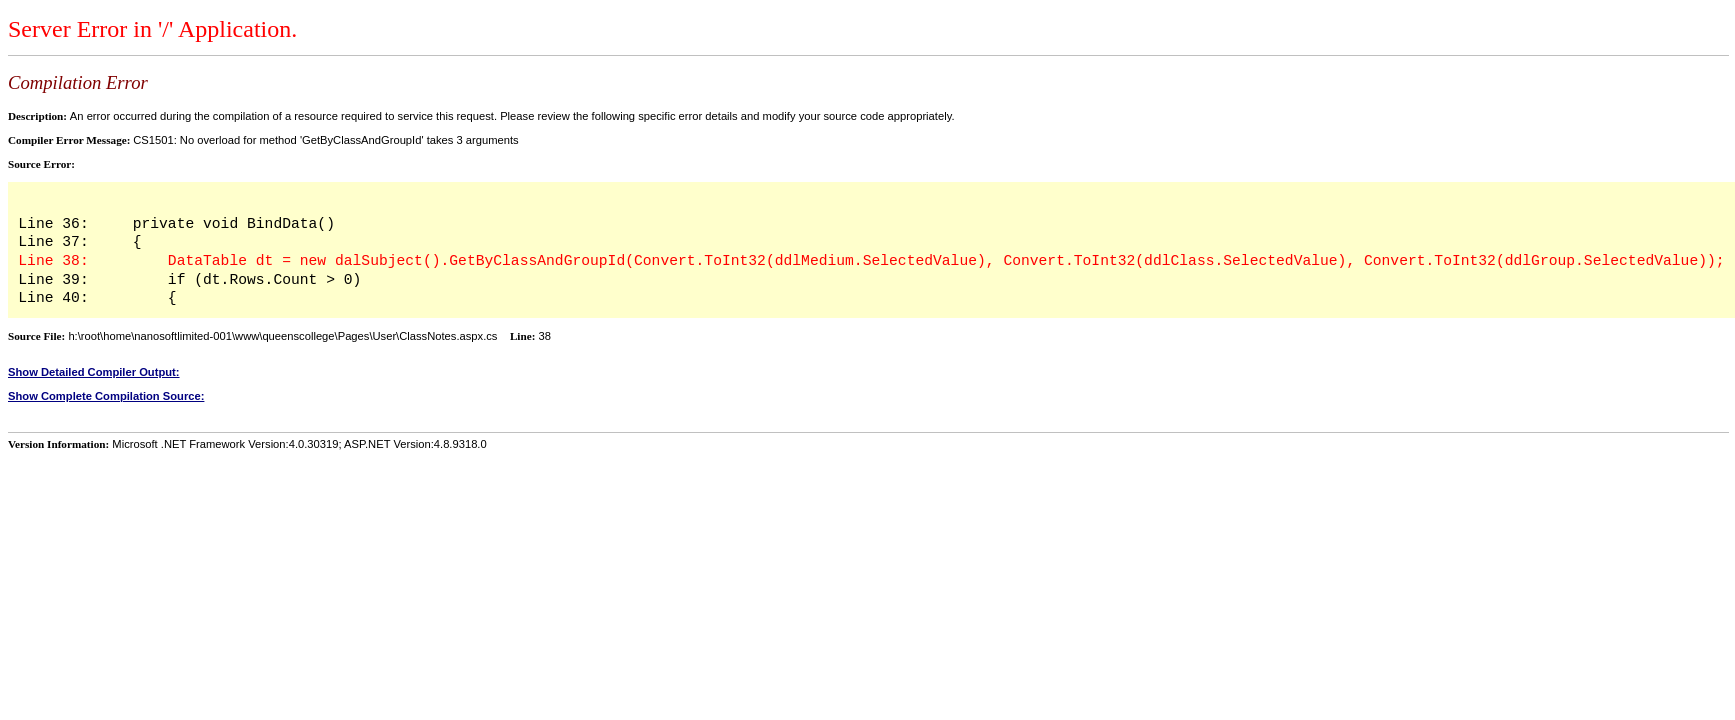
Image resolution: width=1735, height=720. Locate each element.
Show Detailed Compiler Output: (94, 372)
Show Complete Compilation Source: (106, 396)
